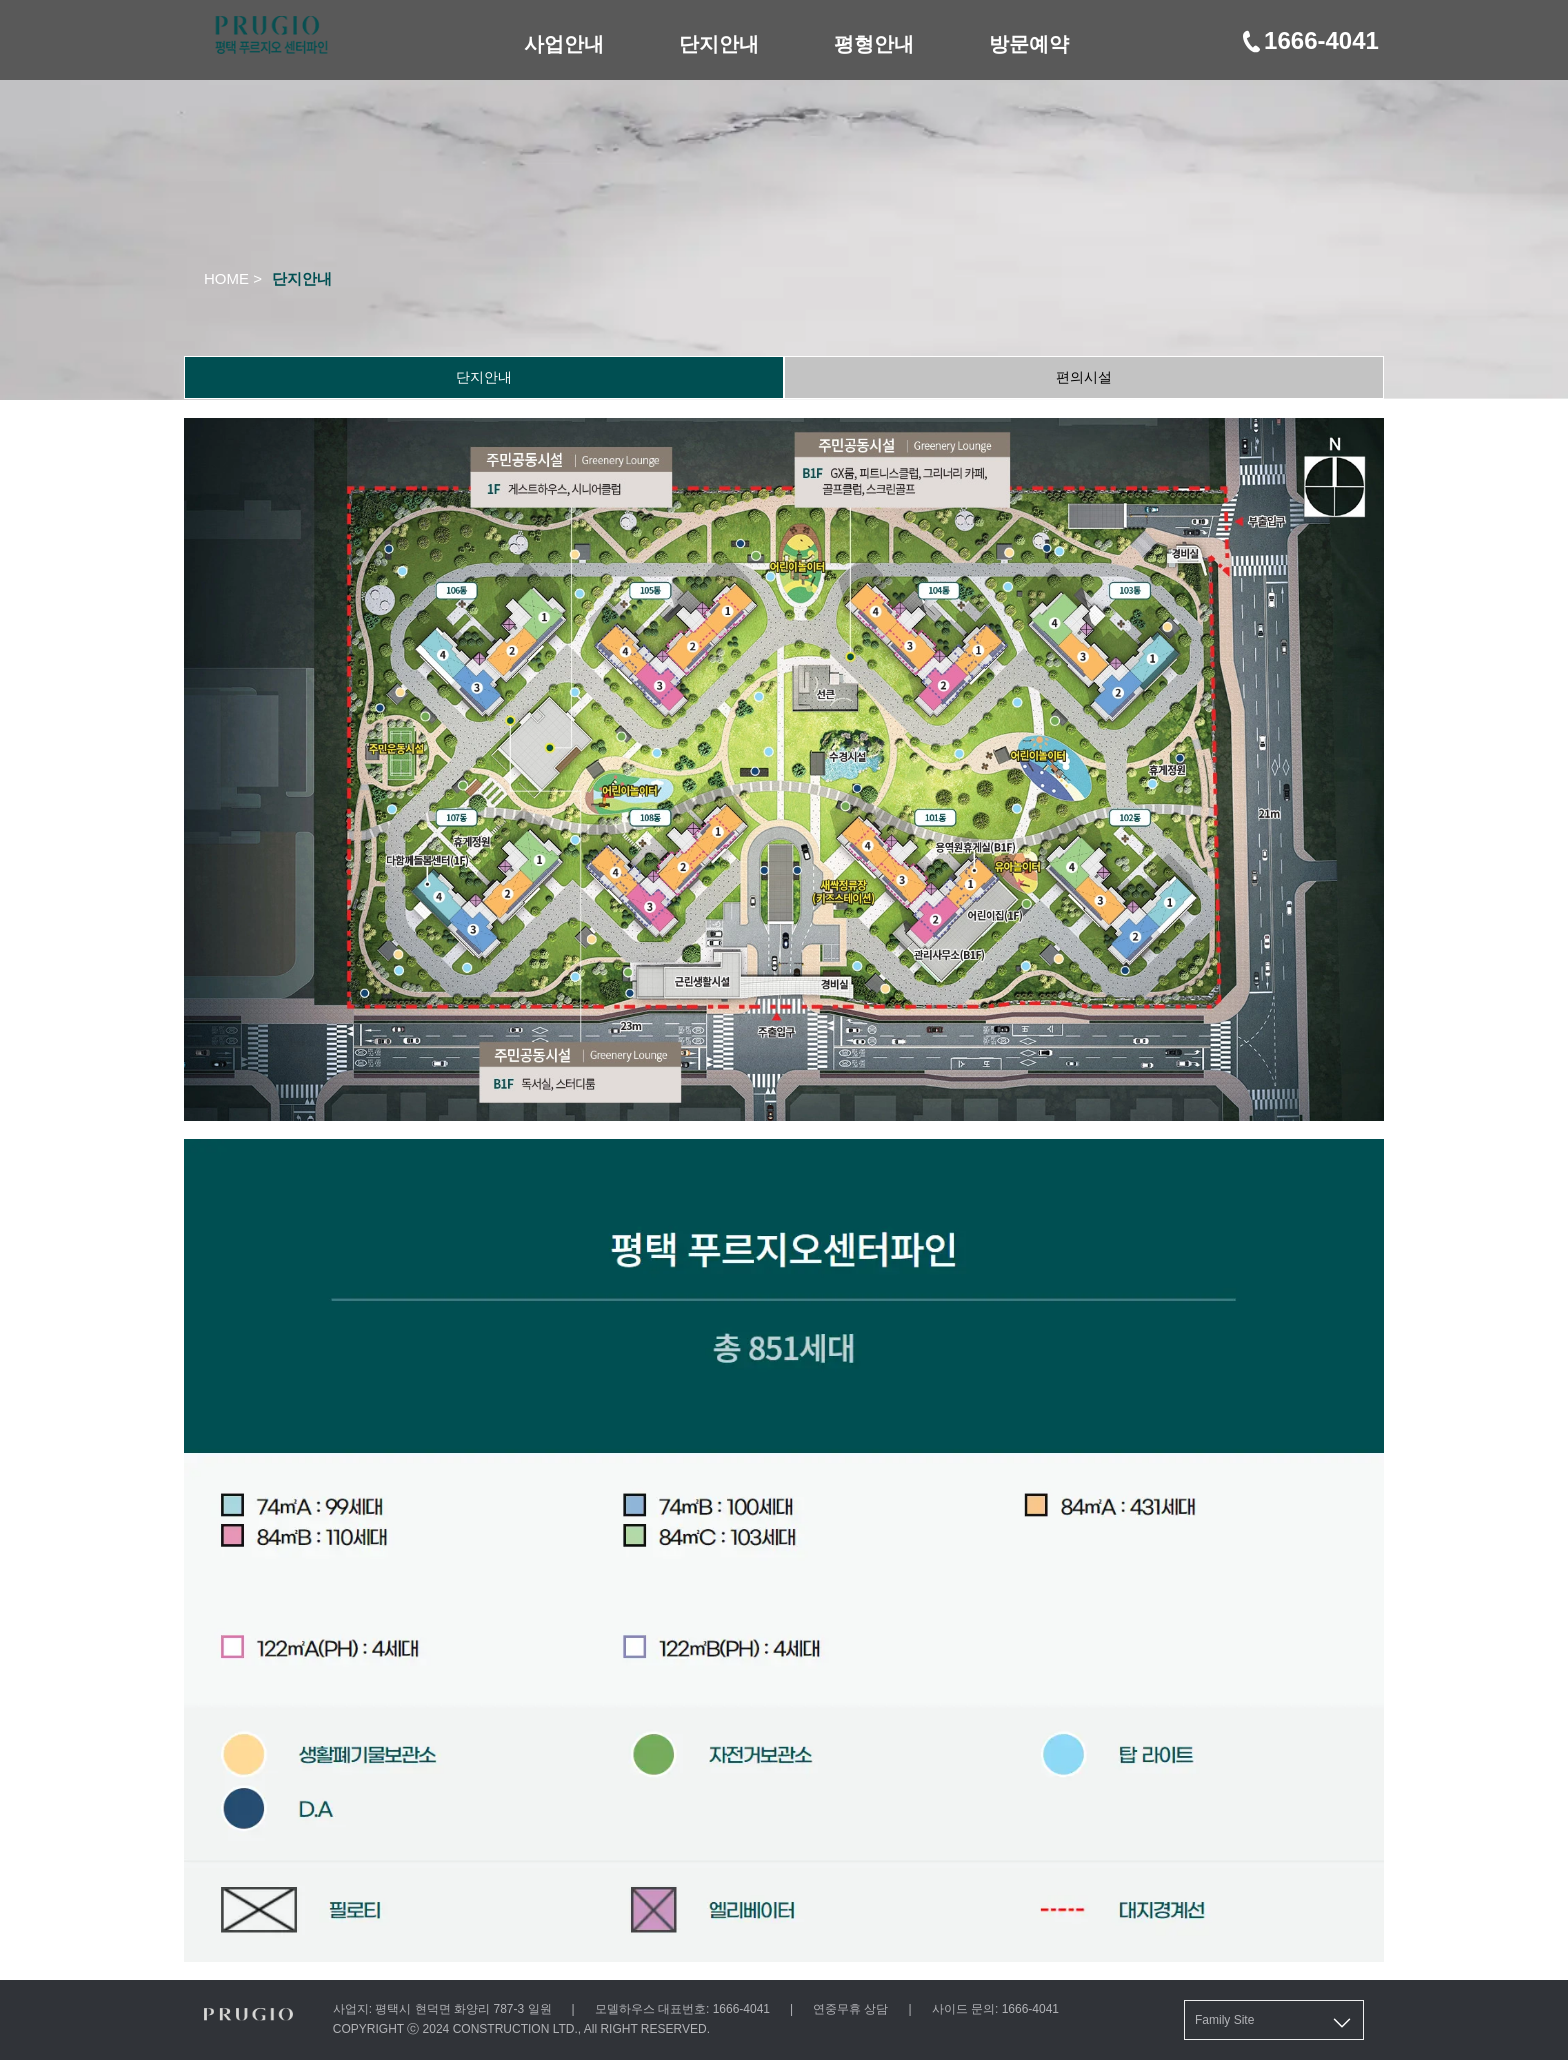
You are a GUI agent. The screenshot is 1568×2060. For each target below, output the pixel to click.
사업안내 (564, 44)
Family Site (1274, 2023)
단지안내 (719, 44)
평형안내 (874, 44)
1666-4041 (1309, 40)
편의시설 (1084, 377)
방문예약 (1029, 44)
